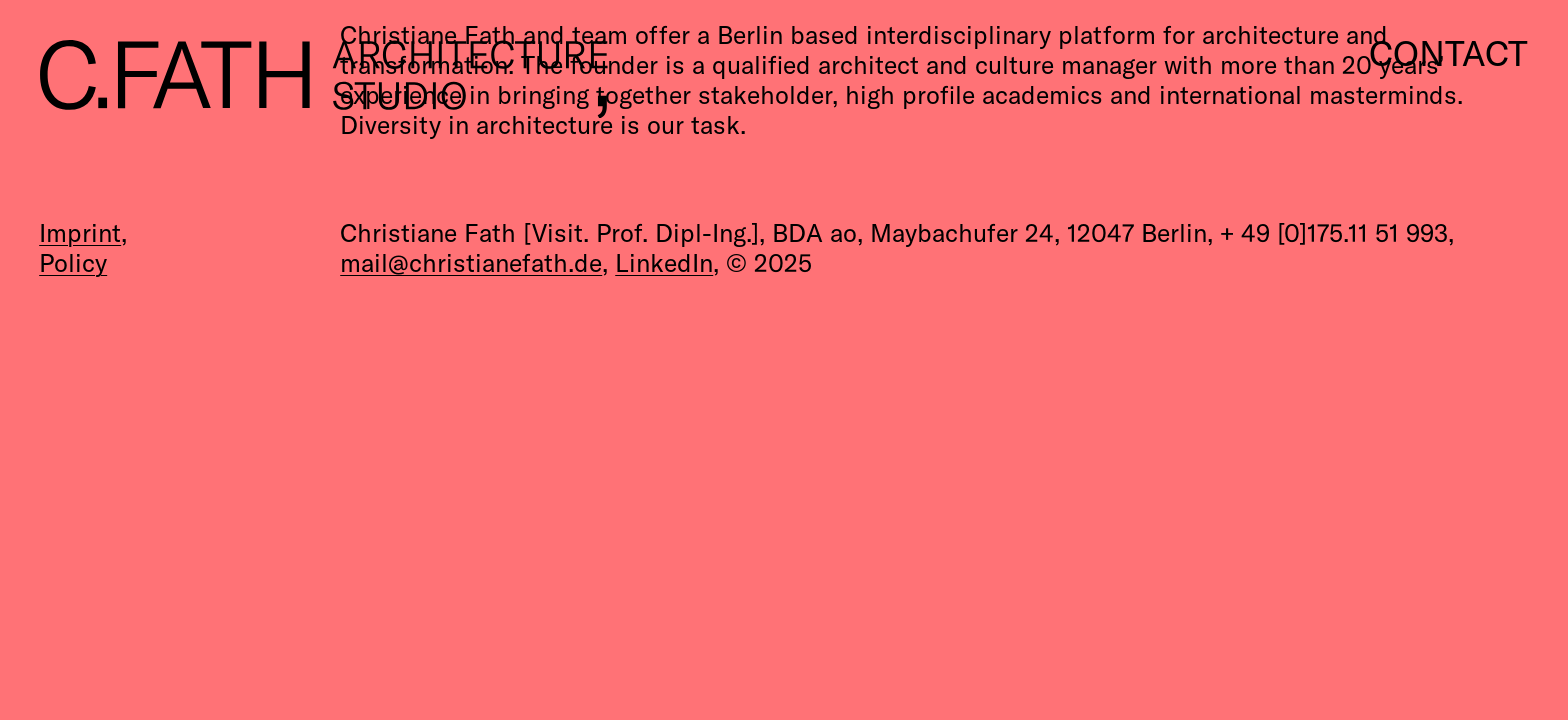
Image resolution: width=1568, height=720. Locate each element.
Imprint (80, 232)
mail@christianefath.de (471, 262)
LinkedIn (664, 262)
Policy (73, 262)
